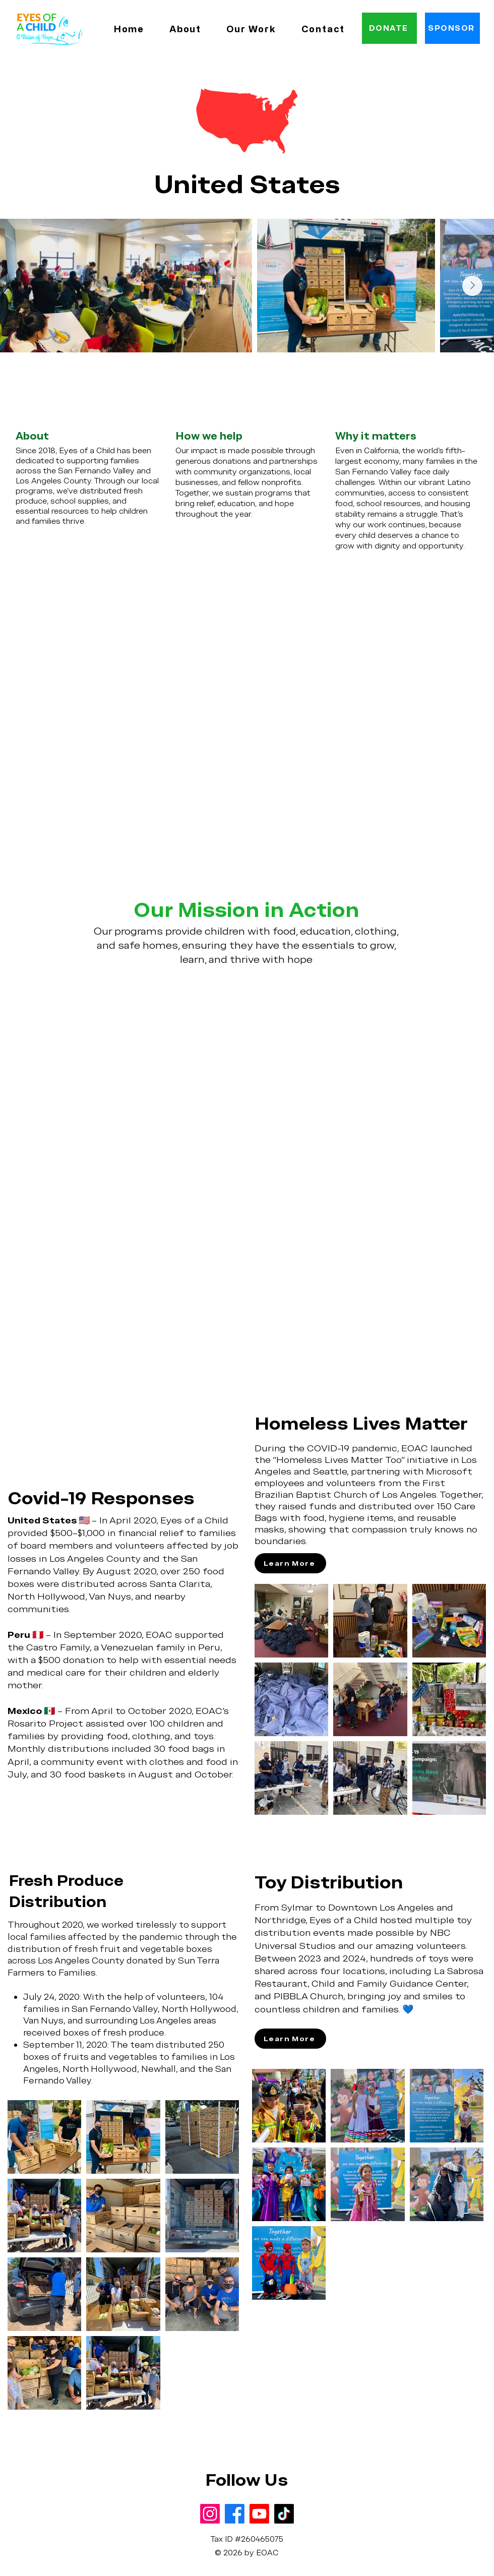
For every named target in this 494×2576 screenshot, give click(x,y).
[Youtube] (259, 2514)
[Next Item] (472, 286)
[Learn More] (290, 1563)
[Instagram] (210, 2514)
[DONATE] (389, 28)
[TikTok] (284, 2514)
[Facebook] (234, 2514)
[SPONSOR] (452, 28)
